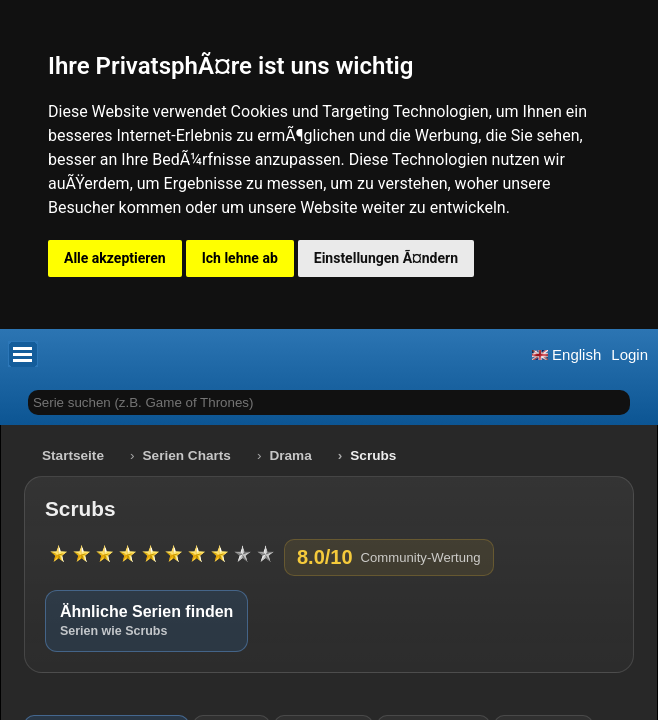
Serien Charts (187, 455)
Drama (290, 455)
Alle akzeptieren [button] (115, 258)
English (566, 354)
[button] (23, 354)
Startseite (73, 455)
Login (629, 354)
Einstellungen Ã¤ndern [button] (386, 258)
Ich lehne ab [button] (240, 258)
